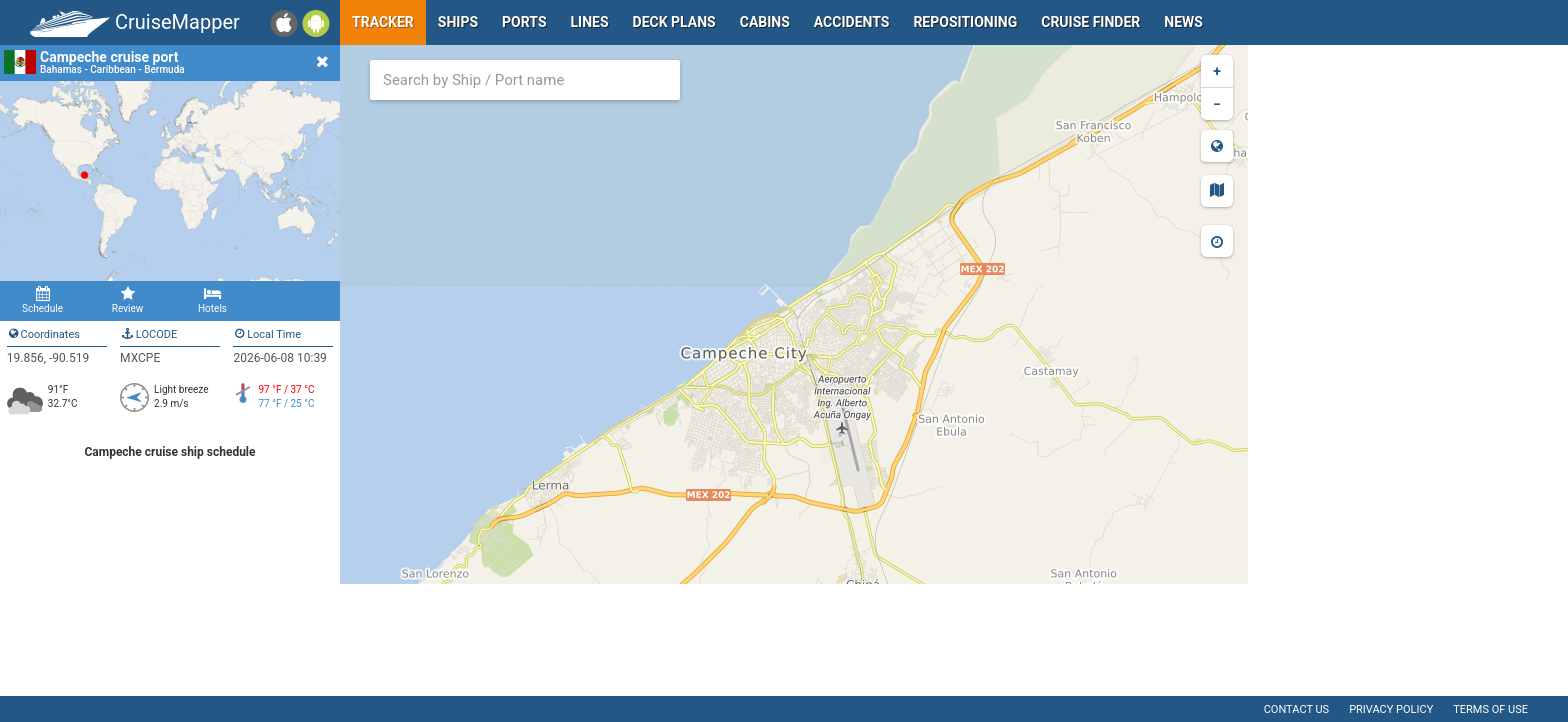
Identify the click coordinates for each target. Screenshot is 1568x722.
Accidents (852, 22)
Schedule (42, 300)
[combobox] (525, 80)
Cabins (765, 22)
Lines (590, 22)
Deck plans (674, 22)
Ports (524, 22)
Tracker (383, 22)
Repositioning (965, 22)
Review (127, 300)
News (1183, 22)
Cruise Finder (1090, 22)
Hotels (212, 300)
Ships (458, 22)
